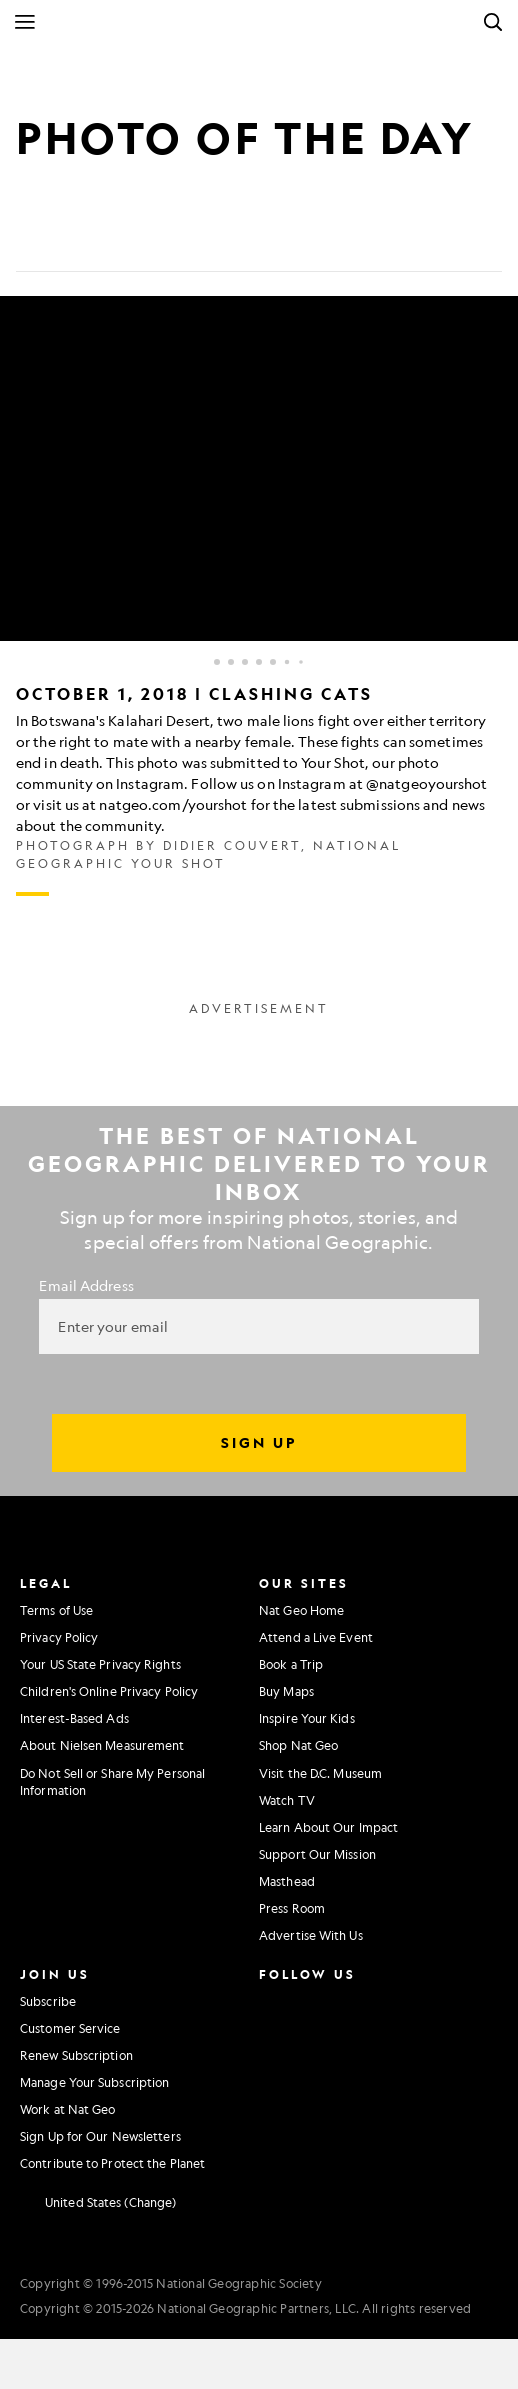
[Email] (128, 240)
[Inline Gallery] (259, 596)
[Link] (176, 240)
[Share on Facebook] (32, 240)
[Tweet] (80, 240)
